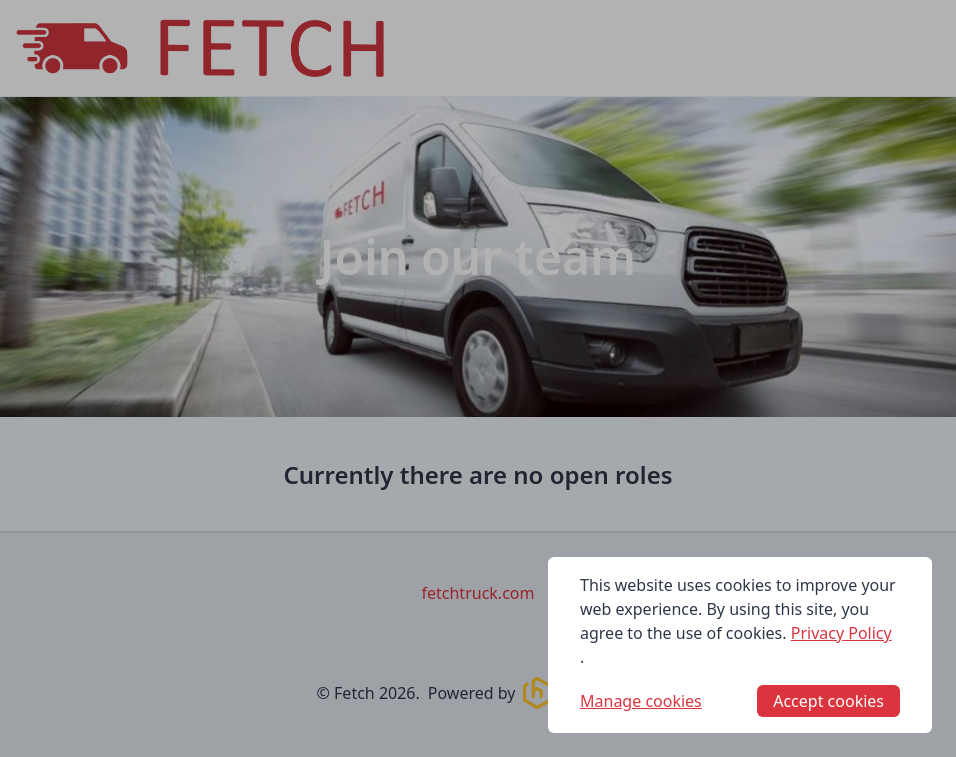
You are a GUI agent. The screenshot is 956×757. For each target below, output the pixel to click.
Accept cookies (828, 701)
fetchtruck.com (478, 593)
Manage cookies (641, 701)
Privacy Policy (841, 633)
